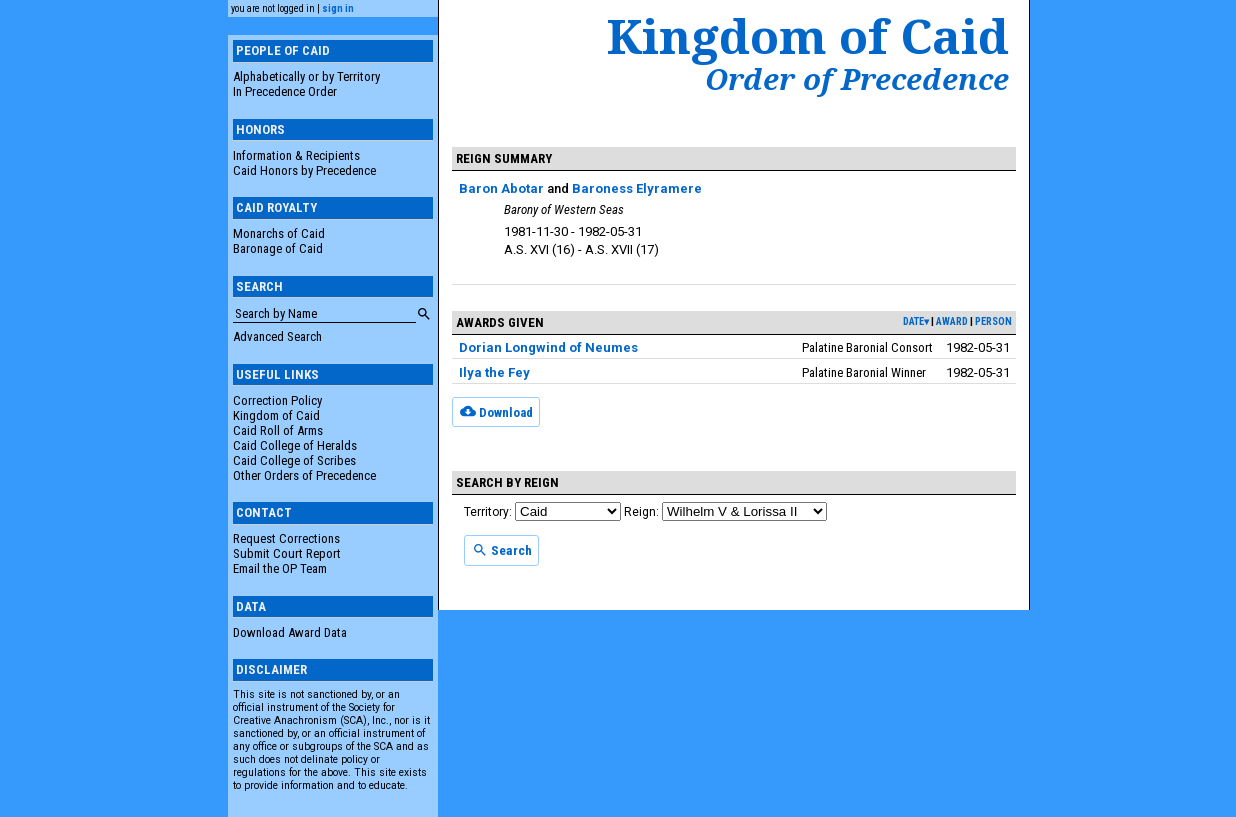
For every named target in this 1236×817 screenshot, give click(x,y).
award (952, 321)
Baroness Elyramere (637, 188)
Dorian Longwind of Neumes (548, 347)
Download (496, 411)
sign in (338, 8)
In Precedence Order (285, 91)
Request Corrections (286, 538)
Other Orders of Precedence (304, 475)
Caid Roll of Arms (278, 430)
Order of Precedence (857, 79)
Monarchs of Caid (279, 233)
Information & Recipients (296, 155)
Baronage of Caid (278, 248)
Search (502, 550)
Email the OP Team (280, 568)
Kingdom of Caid (276, 415)
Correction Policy (277, 400)
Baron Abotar (501, 188)
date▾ (916, 321)
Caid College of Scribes (294, 460)
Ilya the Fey (494, 372)
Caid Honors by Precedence (304, 170)
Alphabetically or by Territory (306, 76)
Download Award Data (290, 632)
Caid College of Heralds (295, 445)
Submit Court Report (287, 553)
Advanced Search (277, 336)
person (993, 321)
